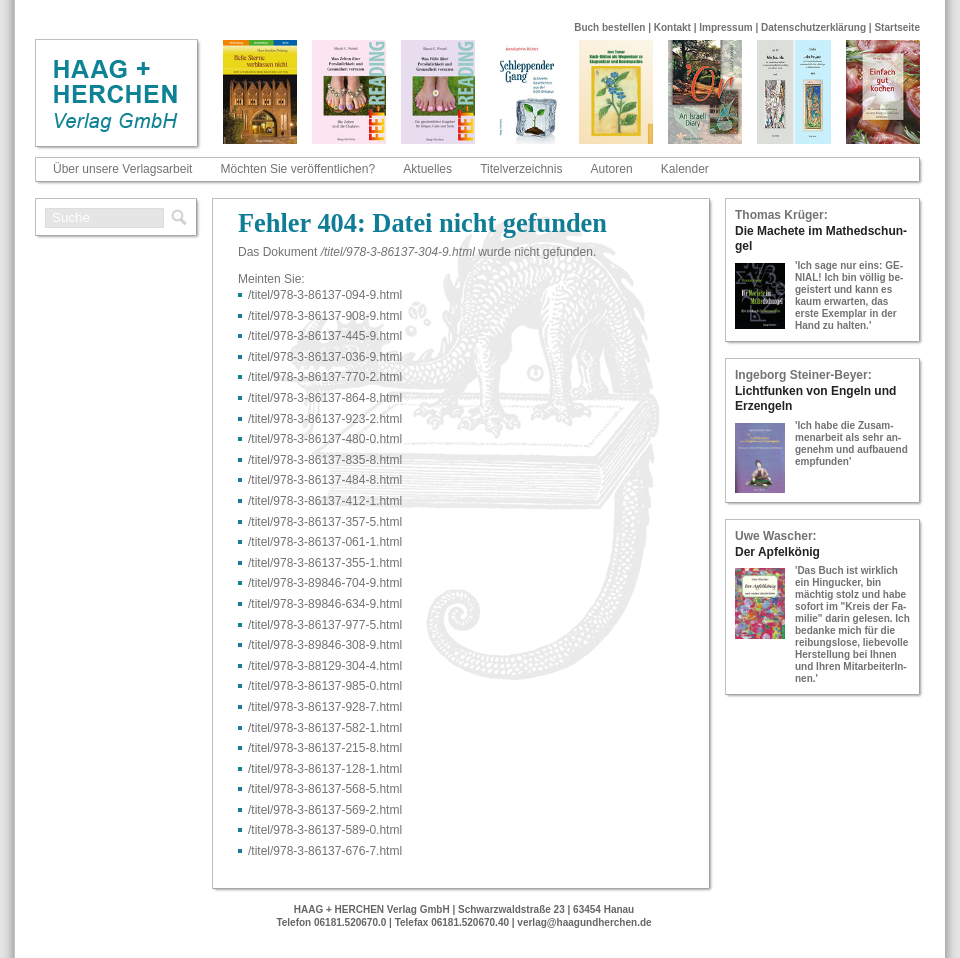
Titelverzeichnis (521, 169)
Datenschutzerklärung (813, 27)
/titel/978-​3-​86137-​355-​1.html (325, 563)
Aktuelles (427, 169)
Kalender (685, 169)
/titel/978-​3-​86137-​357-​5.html (325, 522)
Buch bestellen (609, 27)
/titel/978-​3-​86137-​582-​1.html (325, 728)
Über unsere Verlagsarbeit (122, 169)
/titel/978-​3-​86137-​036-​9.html (325, 357)
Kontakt (672, 27)
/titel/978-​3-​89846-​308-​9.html (325, 645)
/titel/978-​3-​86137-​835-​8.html (325, 460)
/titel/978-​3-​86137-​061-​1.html (325, 542)
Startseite (897, 27)
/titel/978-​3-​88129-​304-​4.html (325, 666)
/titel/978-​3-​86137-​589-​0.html (325, 830)
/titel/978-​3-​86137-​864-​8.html (325, 398)
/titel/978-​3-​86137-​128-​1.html (325, 769)
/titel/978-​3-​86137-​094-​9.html (325, 295)
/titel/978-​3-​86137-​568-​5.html (325, 789)
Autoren (612, 169)
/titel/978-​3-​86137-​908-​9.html (325, 316)
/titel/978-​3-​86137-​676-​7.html (325, 851)
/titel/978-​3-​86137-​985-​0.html (325, 686)
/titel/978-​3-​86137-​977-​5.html (325, 625)
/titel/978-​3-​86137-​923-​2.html (325, 419)
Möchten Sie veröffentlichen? (298, 169)
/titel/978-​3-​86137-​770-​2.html (325, 377)
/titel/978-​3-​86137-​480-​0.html (325, 439)
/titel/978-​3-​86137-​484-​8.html (325, 480)
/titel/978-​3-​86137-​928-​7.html (325, 707)
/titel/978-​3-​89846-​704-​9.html (325, 583)
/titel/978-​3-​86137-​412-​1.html (325, 501)
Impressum (725, 27)
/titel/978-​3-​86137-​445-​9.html (325, 336)
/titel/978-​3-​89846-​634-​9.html (325, 604)
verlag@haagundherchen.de (584, 922)
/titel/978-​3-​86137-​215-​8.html (325, 748)
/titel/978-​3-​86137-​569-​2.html (325, 810)
